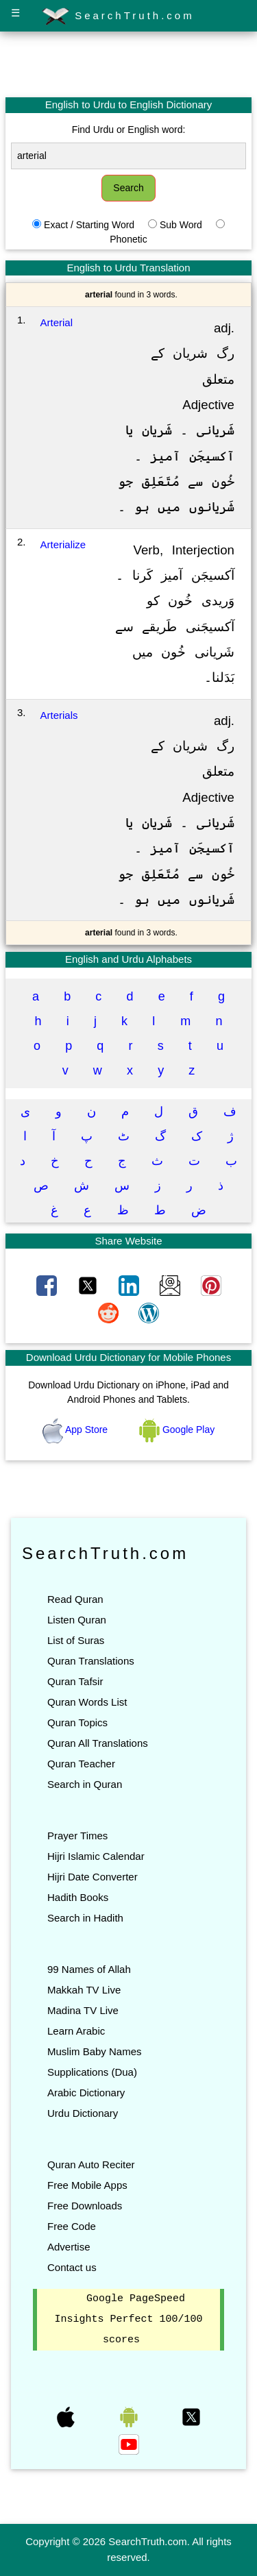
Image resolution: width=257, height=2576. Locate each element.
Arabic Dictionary (86, 2092)
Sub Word (181, 224)
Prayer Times (77, 1835)
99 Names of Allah (89, 1969)
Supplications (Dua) (92, 2072)
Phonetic (128, 239)
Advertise (68, 2247)
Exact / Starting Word (89, 224)
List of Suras (75, 1640)
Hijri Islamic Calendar (96, 1856)
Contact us (72, 2267)
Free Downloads (84, 2205)
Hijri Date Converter (92, 1876)
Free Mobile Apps (87, 2185)
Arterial (56, 322)
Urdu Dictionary (82, 2113)
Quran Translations (90, 1661)
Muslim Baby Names (94, 2051)
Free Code (71, 2226)
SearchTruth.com (118, 16)
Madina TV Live (83, 2010)
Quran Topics (77, 1722)
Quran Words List (87, 1702)
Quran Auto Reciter (91, 2164)
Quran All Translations (97, 1743)
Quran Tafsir (75, 1681)
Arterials (59, 715)
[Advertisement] (128, 64)
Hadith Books (77, 1897)
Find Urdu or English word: (129, 129)
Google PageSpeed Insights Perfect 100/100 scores (128, 2319)
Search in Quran (84, 1784)
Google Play (177, 1429)
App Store (76, 1429)
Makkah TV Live (84, 1990)
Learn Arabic (76, 2031)
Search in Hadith (85, 1918)
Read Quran (75, 1599)
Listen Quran (76, 1620)
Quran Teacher (81, 1763)
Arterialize (63, 544)
